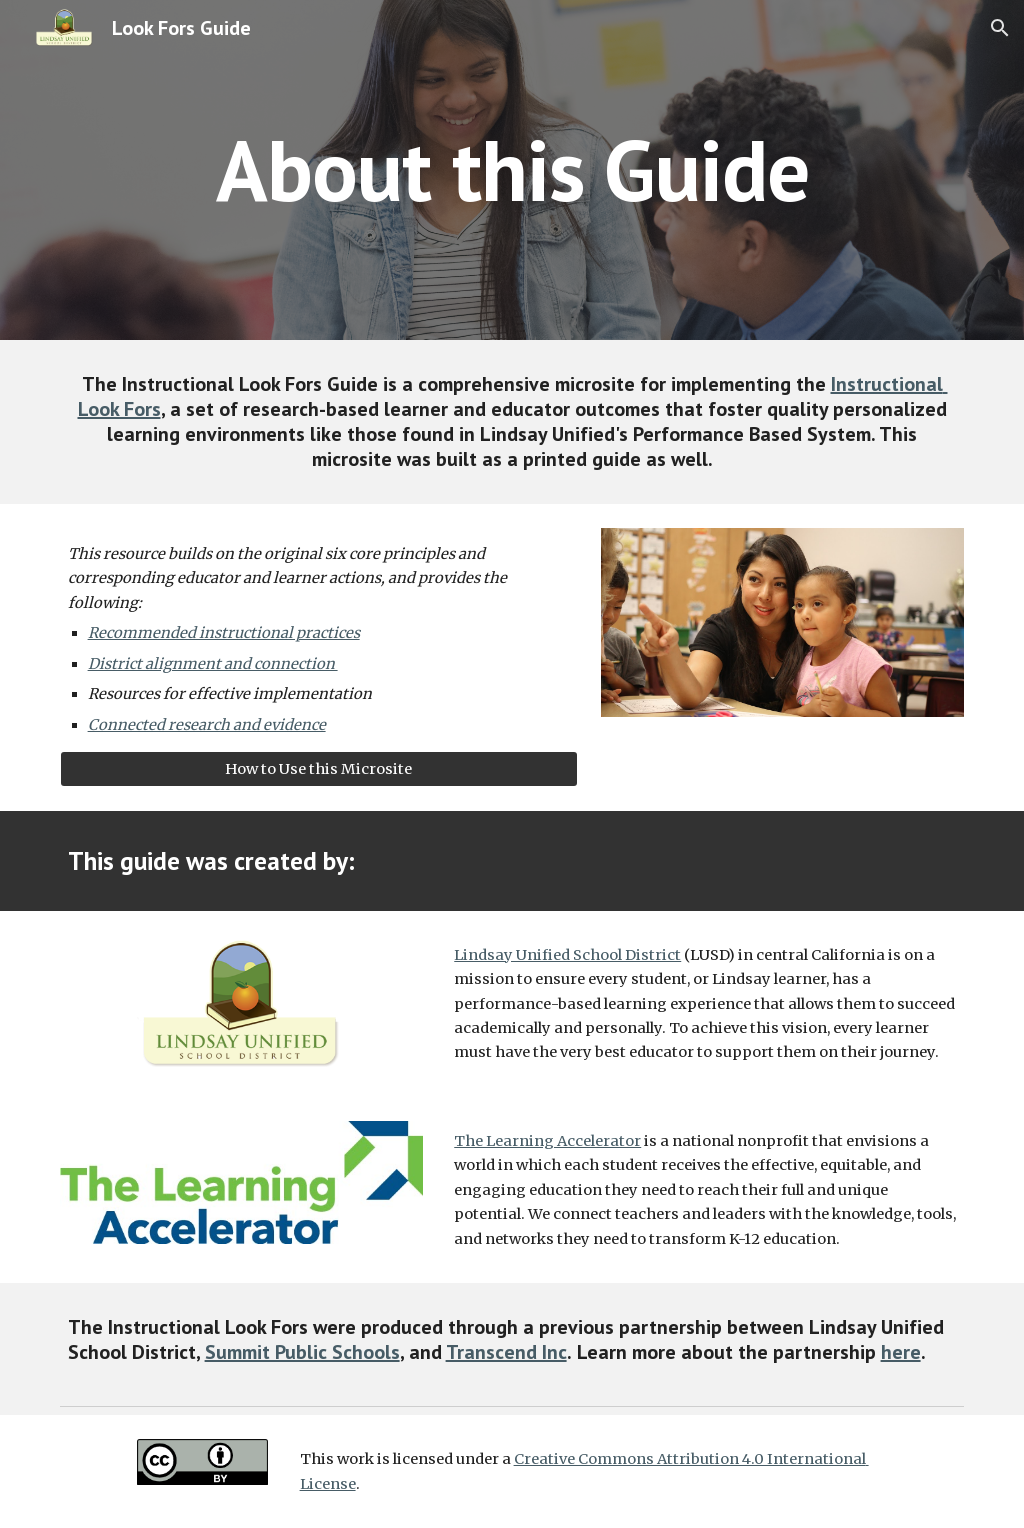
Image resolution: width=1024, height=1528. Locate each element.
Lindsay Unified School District (567, 955)
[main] (512, 169)
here (901, 1352)
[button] (1000, 28)
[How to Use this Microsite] (319, 769)
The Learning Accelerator (547, 1141)
